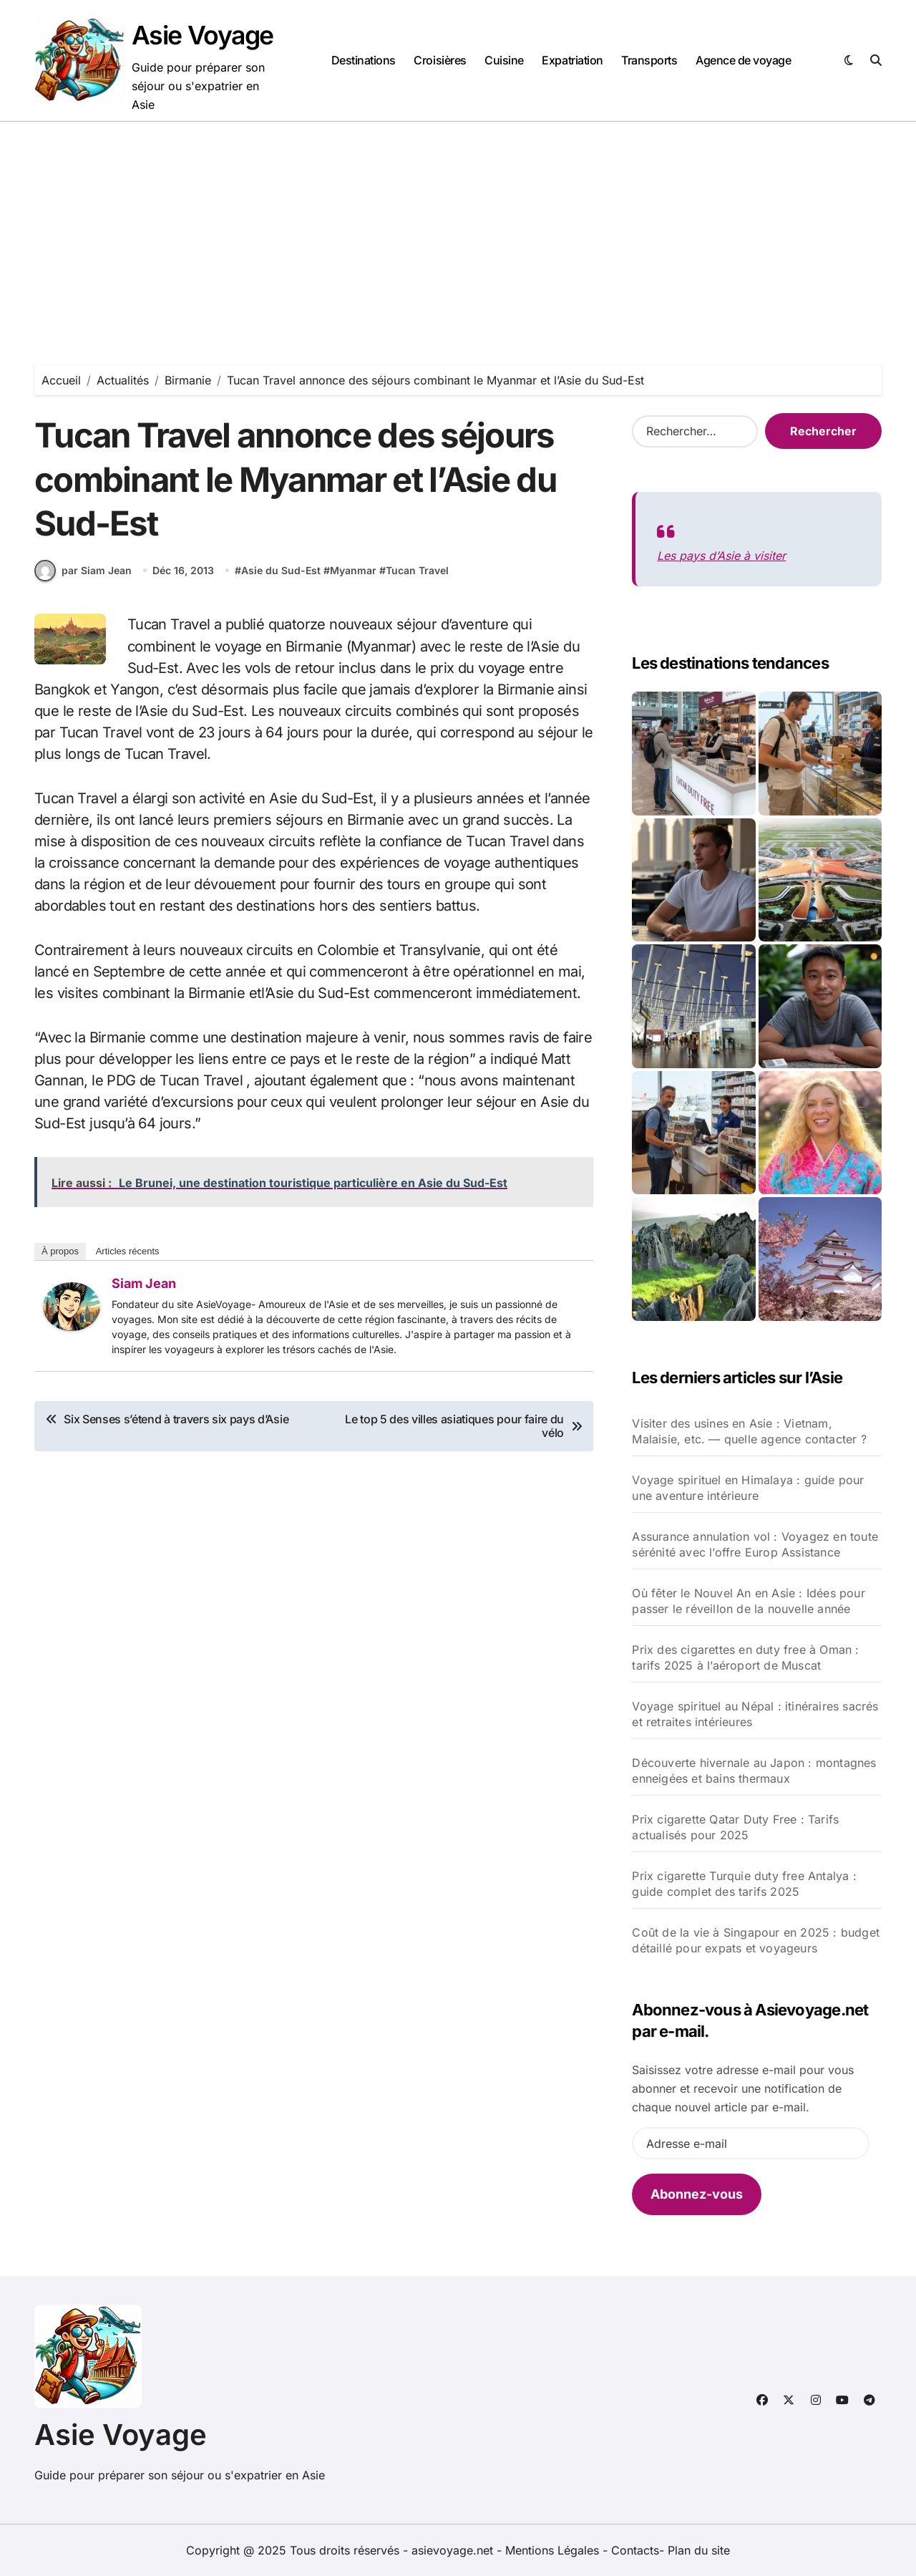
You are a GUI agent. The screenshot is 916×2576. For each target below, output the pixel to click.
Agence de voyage (743, 60)
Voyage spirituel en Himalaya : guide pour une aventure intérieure (748, 1488)
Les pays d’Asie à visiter (721, 555)
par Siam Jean (83, 578)
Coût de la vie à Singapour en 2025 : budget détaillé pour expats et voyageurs (756, 1940)
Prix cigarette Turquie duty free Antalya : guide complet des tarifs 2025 (744, 1884)
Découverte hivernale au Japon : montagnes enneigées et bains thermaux (754, 1771)
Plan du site (699, 2550)
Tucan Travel (417, 578)
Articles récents (128, 1257)
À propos (60, 1257)
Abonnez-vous (697, 2194)
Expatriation (572, 60)
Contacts (635, 2550)
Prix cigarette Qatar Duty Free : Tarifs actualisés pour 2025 (735, 1827)
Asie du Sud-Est (281, 578)
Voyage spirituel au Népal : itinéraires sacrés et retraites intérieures (755, 1714)
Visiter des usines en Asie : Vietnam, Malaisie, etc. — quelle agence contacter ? (749, 1431)
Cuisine (504, 60)
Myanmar (353, 578)
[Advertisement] (458, 229)
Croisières (440, 60)
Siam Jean (144, 1289)
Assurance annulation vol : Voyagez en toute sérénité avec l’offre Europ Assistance (755, 1544)
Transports (649, 60)
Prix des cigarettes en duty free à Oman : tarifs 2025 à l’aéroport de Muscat (745, 1657)
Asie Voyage (203, 35)
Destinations (363, 60)
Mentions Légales (554, 2550)
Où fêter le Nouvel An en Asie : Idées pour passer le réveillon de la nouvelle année (748, 1601)
